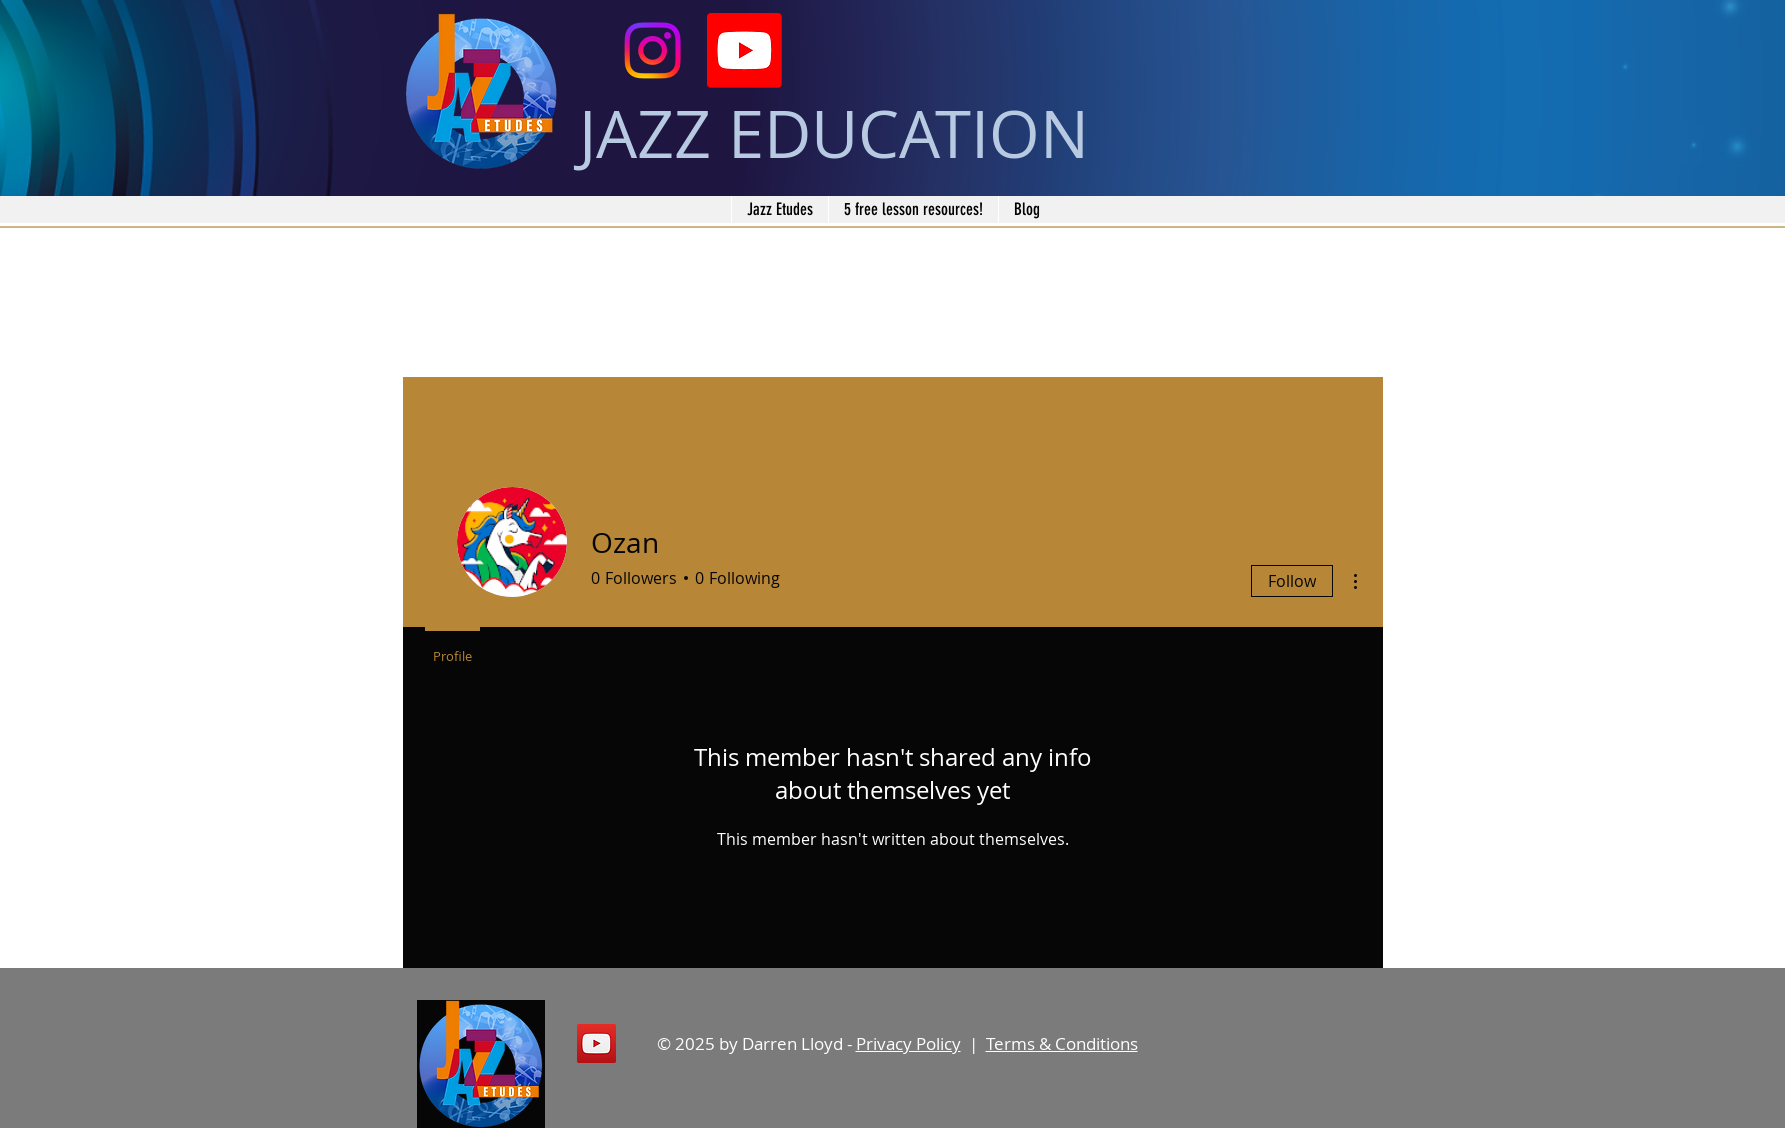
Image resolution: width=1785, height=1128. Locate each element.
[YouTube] (596, 1043)
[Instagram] (652, 50)
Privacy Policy (908, 1043)
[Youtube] (744, 50)
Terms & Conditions (1062, 1043)
